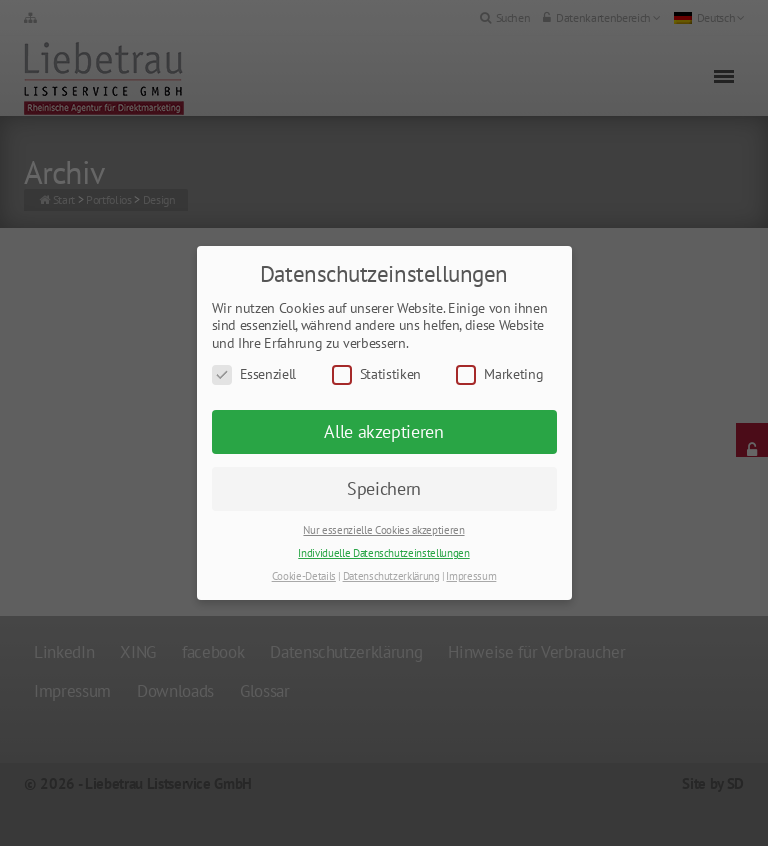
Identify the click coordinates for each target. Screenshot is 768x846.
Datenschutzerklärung (391, 576)
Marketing (499, 374)
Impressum (471, 576)
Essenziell (254, 374)
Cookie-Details (304, 576)
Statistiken (376, 374)
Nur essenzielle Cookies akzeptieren (383, 530)
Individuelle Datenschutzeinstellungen (383, 553)
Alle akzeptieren (384, 431)
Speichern (384, 488)
